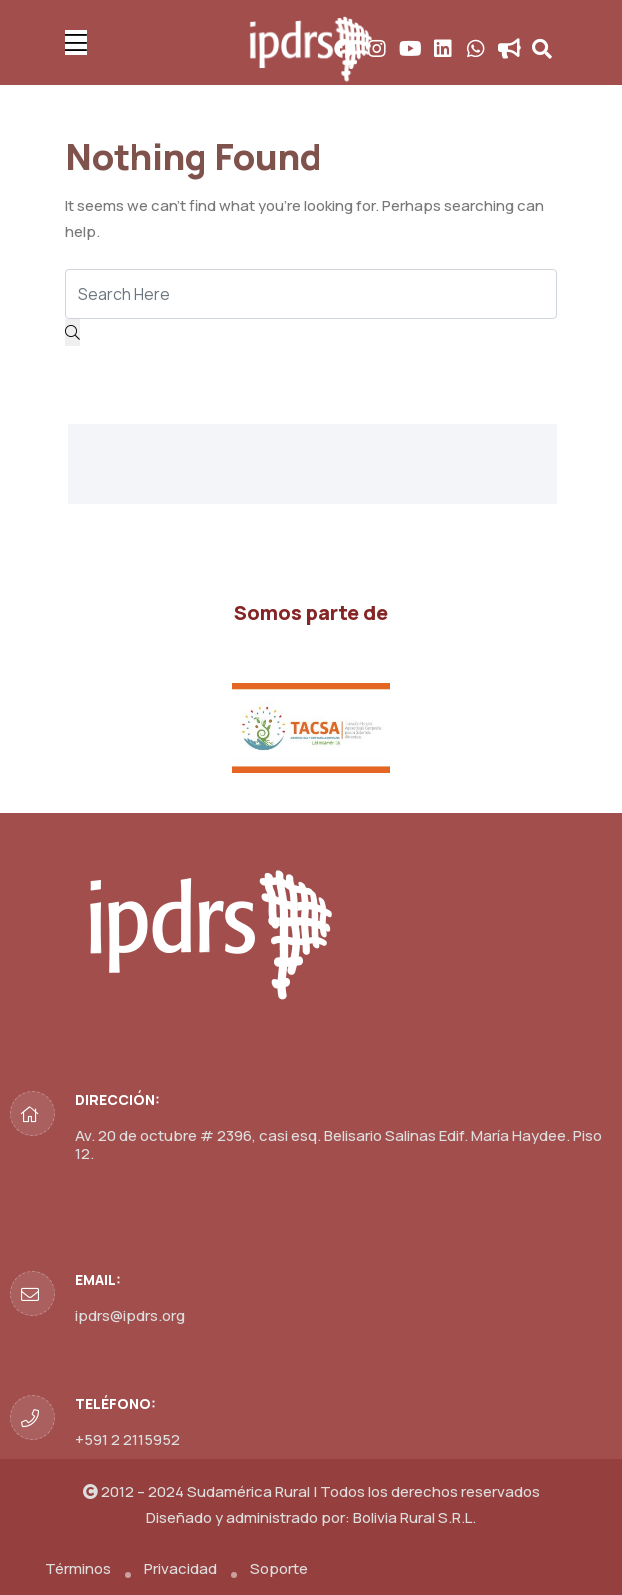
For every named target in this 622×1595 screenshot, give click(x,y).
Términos (78, 1568)
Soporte (279, 1568)
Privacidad (180, 1568)
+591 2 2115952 (127, 1439)
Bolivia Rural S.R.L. (414, 1517)
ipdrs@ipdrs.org (130, 1315)
